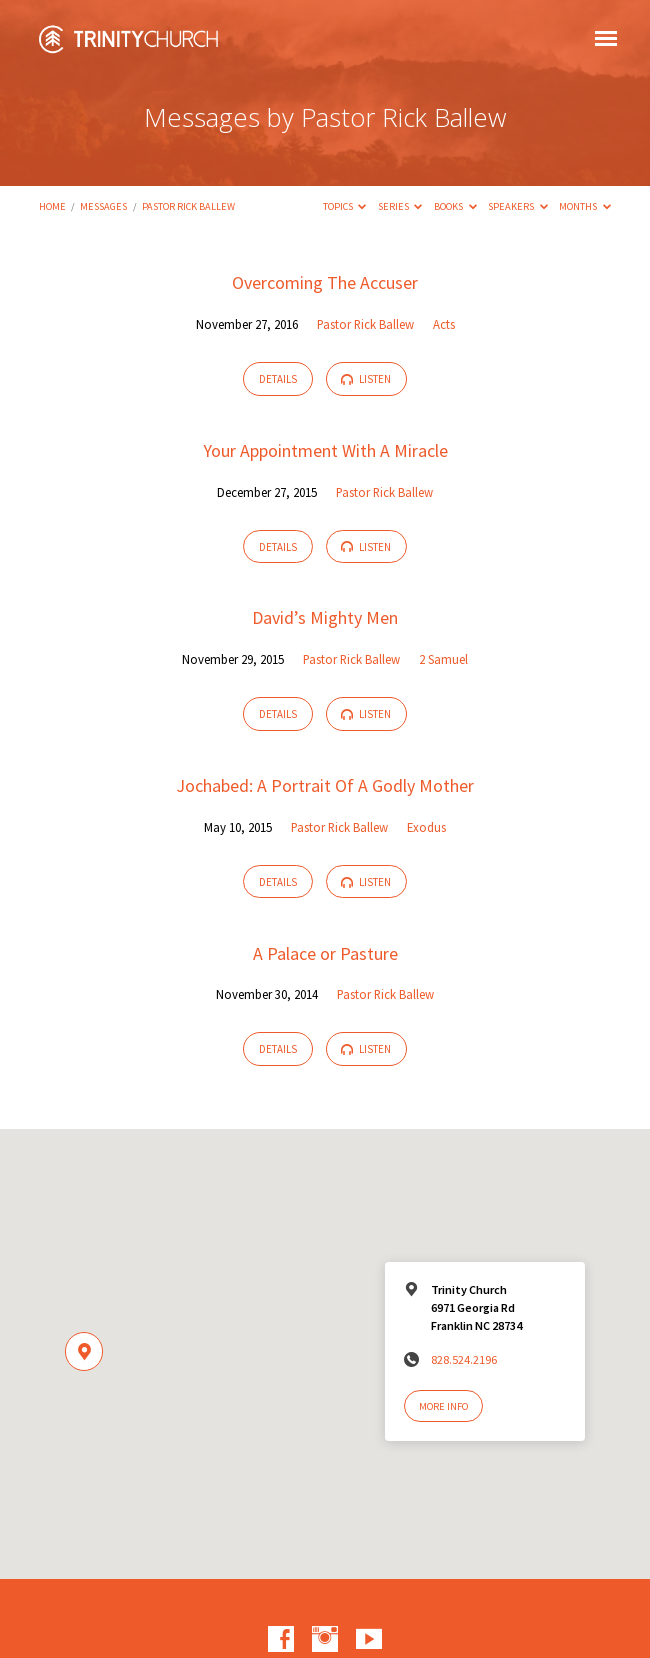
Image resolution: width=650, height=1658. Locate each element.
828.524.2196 (464, 1359)
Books (455, 206)
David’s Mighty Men (325, 617)
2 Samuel (443, 659)
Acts (444, 324)
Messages (103, 206)
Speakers (518, 206)
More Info (443, 1406)
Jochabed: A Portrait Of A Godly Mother (325, 785)
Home (52, 206)
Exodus (426, 827)
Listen (366, 379)
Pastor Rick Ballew (188, 206)
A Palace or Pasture (325, 953)
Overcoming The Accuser (325, 282)
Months (585, 206)
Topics (345, 206)
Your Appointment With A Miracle (325, 450)
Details (278, 379)
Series (400, 206)
